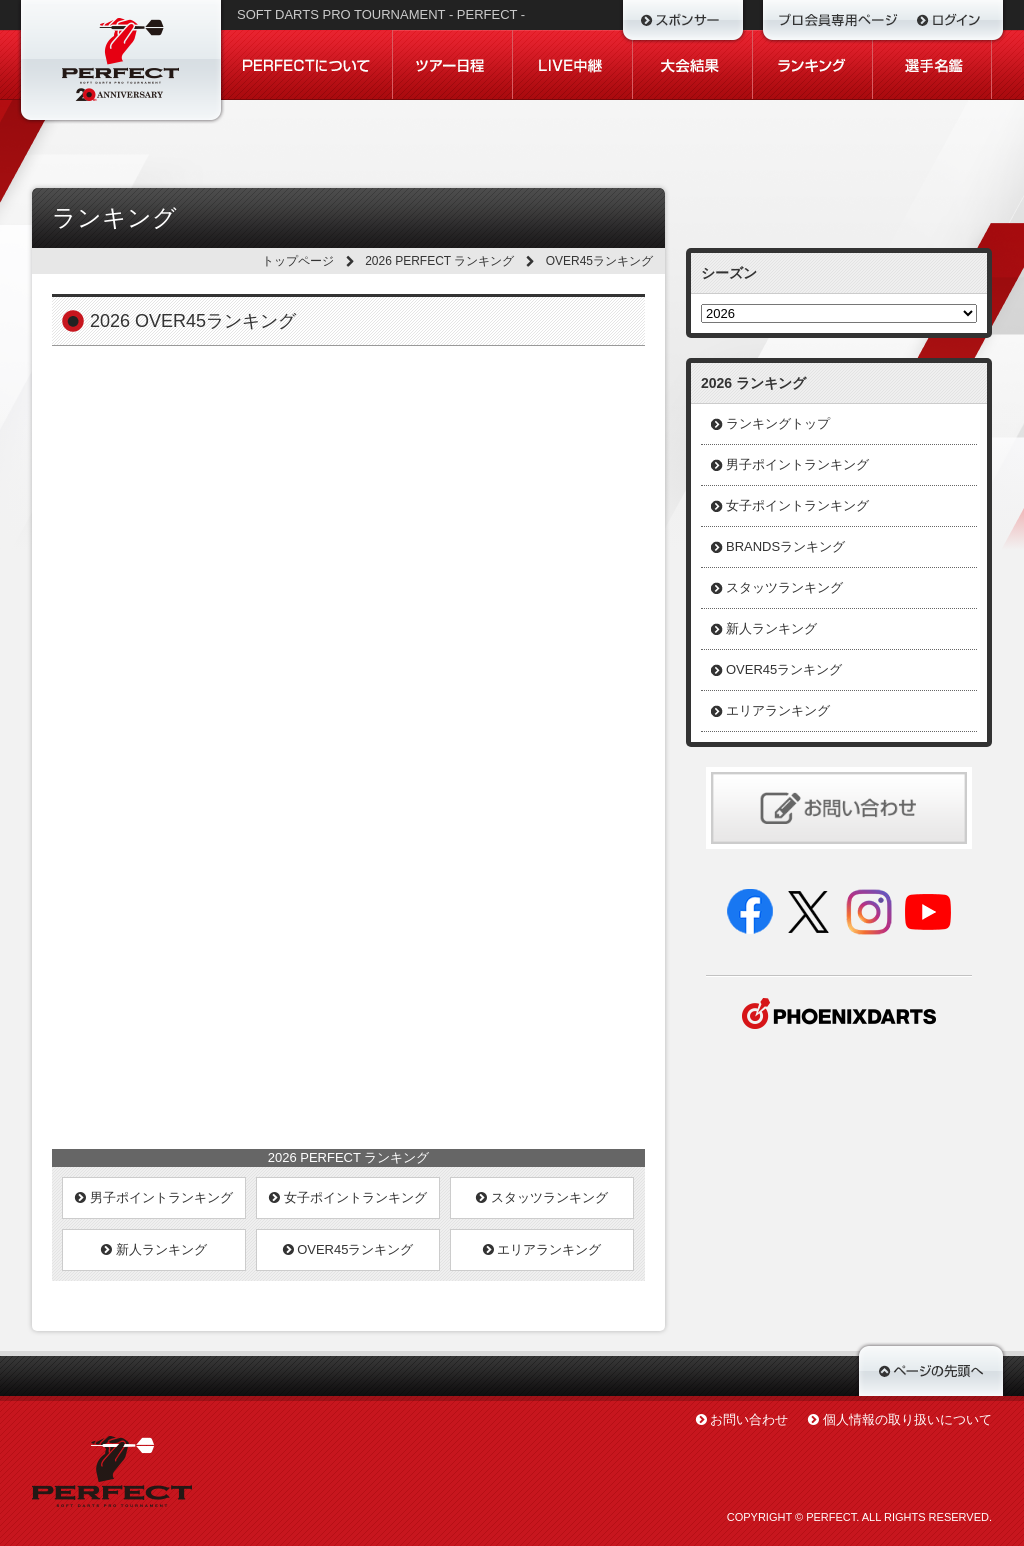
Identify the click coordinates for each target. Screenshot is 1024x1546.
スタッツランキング (542, 1197)
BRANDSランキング (785, 546)
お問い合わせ (749, 1419)
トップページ (298, 261)
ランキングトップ (778, 423)
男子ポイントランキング (154, 1197)
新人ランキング (154, 1249)
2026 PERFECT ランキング (439, 261)
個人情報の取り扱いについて (907, 1419)
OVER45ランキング (348, 1249)
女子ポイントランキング (348, 1197)
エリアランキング (542, 1249)
